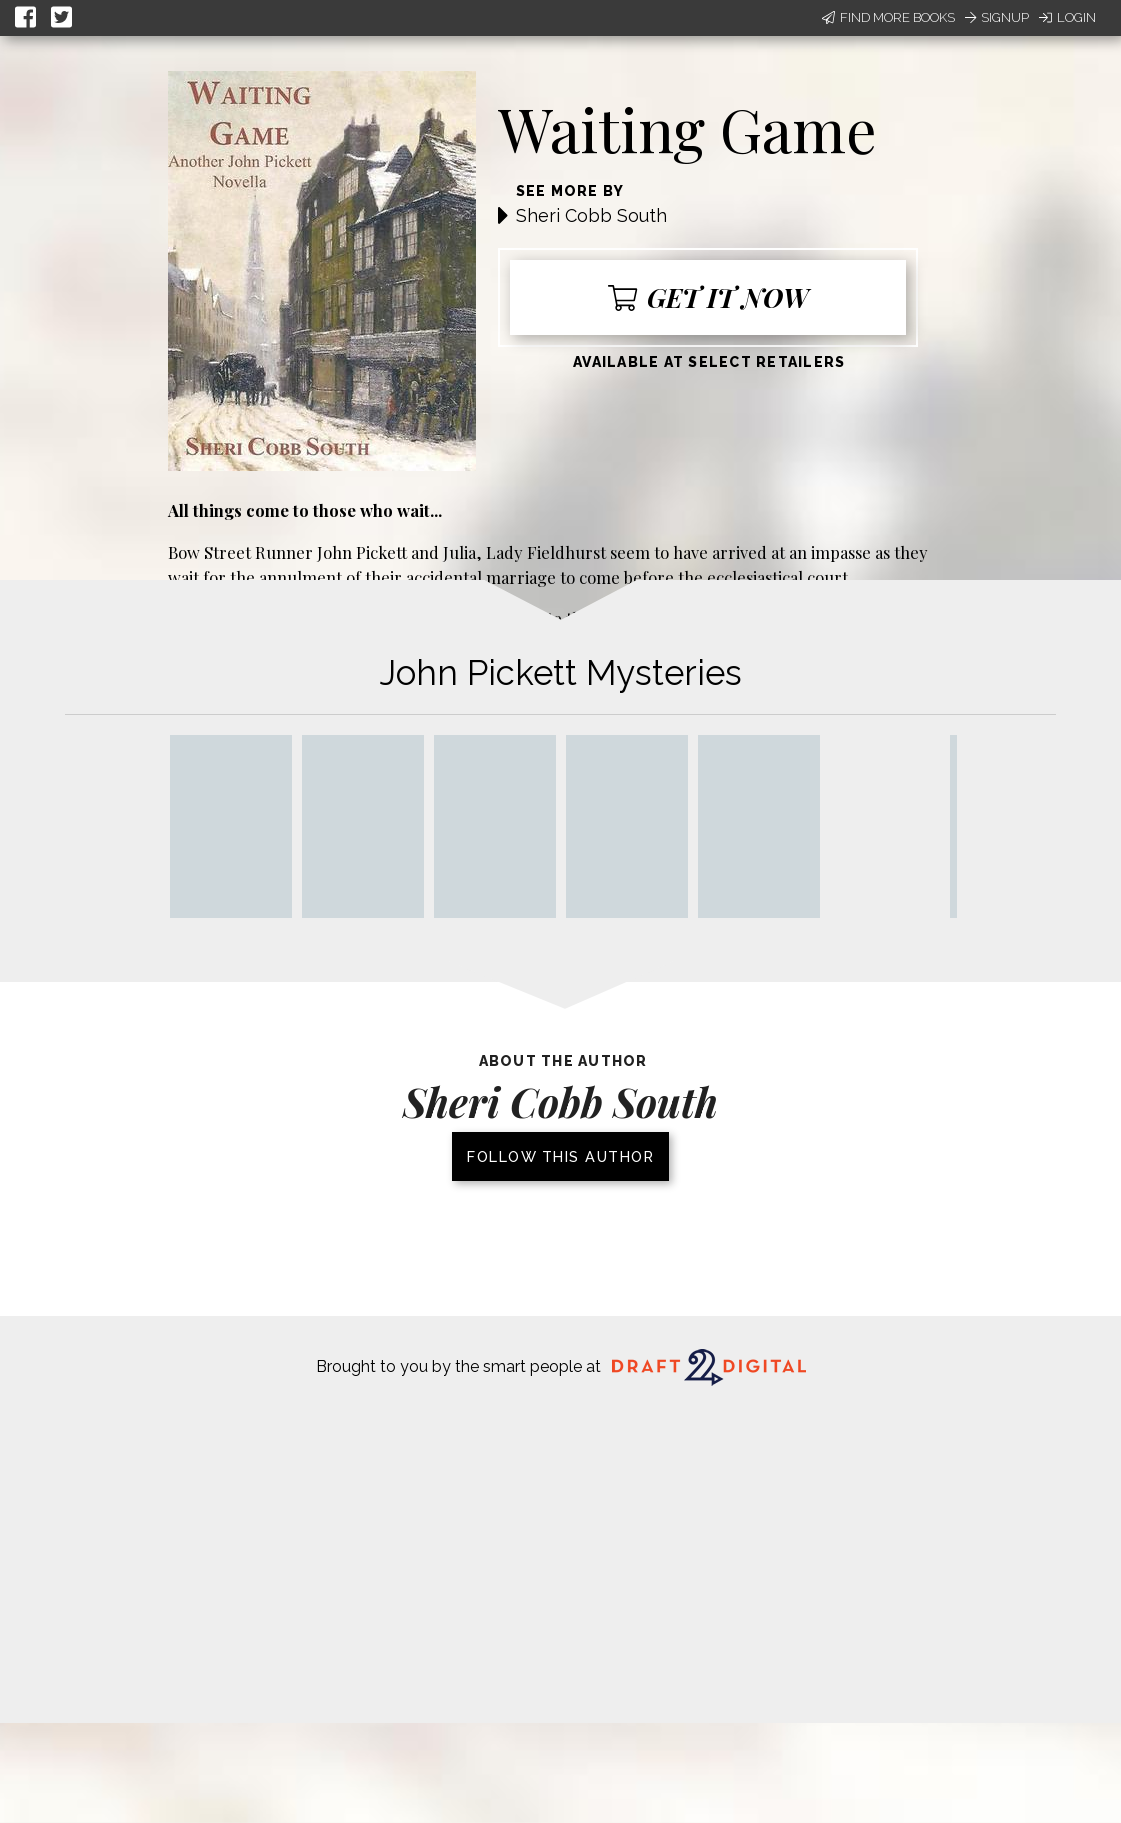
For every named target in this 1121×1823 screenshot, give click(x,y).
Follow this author (560, 1156)
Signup (997, 17)
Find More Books (888, 17)
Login (1067, 17)
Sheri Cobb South (591, 215)
